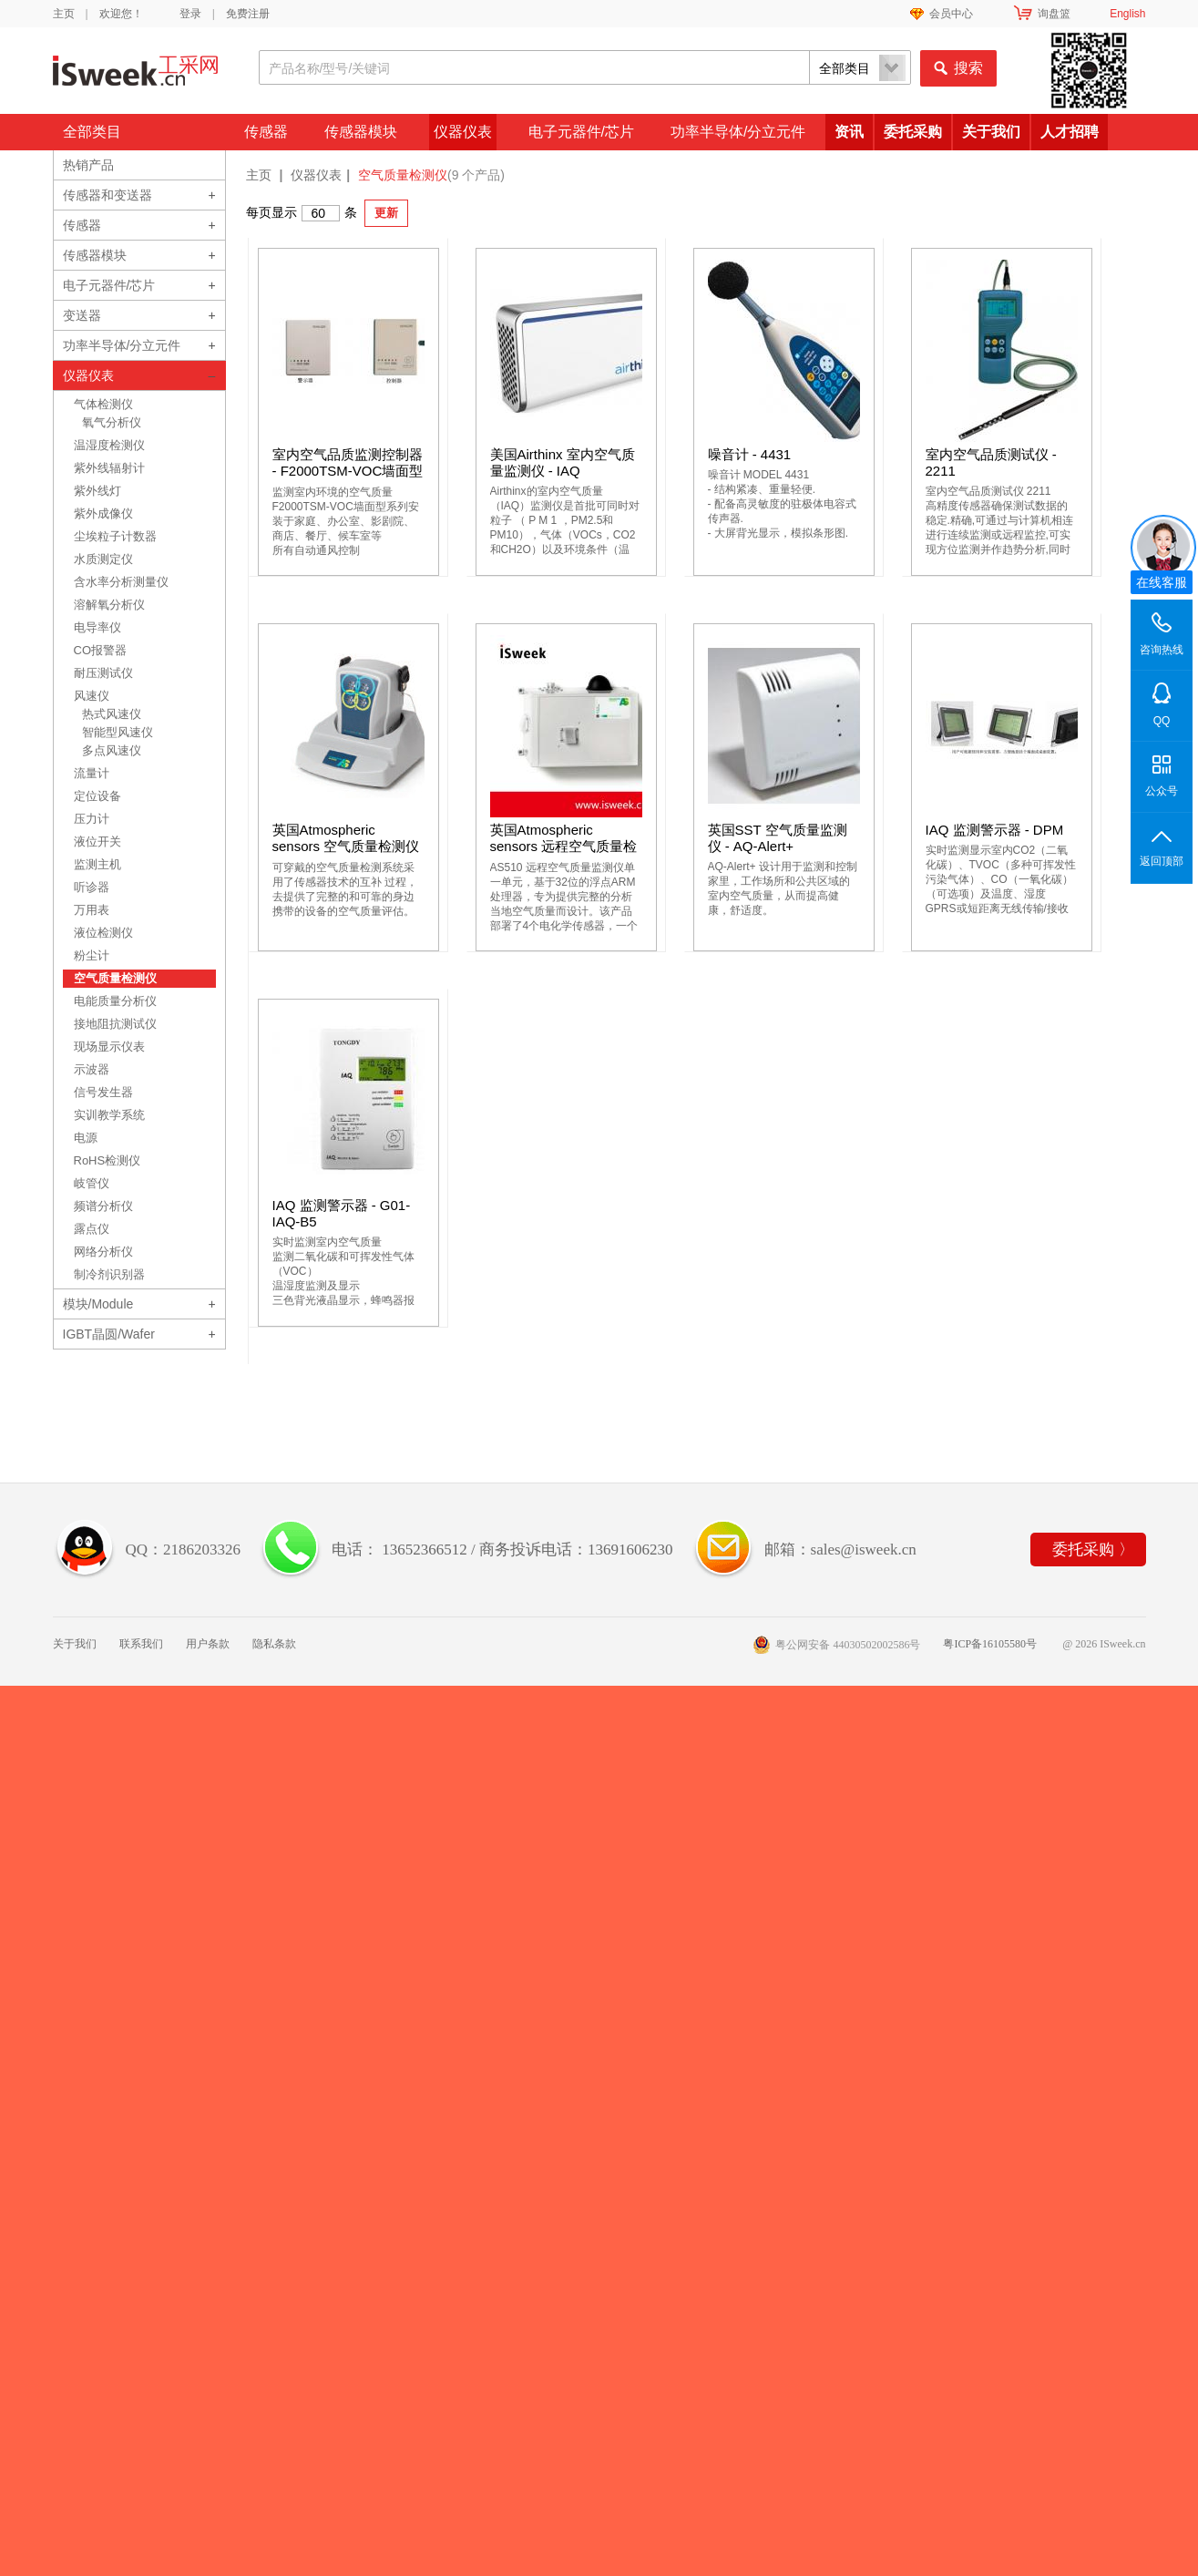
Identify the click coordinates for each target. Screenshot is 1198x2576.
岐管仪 (91, 1183)
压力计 (91, 819)
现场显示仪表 (109, 1046)
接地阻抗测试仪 (115, 1024)
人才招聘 (1069, 131)
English (1127, 13)
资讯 (849, 131)
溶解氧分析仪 (109, 604)
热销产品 (88, 165)
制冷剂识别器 (109, 1274)
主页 (64, 13)
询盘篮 (1054, 13)
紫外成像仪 (103, 513)
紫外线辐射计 (109, 468)
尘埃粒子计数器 (115, 536)
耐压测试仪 (103, 673)
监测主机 (97, 864)
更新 (386, 213)
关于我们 (991, 131)
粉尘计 (91, 955)
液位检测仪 (103, 932)
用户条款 (208, 1643)
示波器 (91, 1069)
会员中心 (951, 13)
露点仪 (91, 1229)
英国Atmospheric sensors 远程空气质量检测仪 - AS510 (564, 846)
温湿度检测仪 (109, 445)
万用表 (91, 910)
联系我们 (141, 1643)
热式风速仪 (111, 714)
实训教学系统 (109, 1115)
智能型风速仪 (117, 732)
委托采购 (913, 131)
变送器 (82, 315)
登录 (190, 13)
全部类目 (92, 131)
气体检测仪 (103, 404)
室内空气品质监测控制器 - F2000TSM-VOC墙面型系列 (348, 470)
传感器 (266, 131)
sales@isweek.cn (863, 1549)
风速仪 (91, 696)
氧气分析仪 (111, 422)
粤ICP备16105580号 (990, 1643)
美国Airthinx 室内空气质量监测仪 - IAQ (562, 462)
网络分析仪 (103, 1251)
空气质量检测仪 (115, 978)
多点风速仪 (111, 750)
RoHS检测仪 (107, 1160)
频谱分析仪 (103, 1206)
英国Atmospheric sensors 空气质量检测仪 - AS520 (346, 846)
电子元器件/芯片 (581, 131)
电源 (85, 1137)
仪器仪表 (463, 131)
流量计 (91, 773)
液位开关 (97, 841)
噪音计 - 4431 (750, 454)
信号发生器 (103, 1092)
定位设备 (97, 796)
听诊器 (91, 887)
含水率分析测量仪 (121, 582)
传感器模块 (360, 131)
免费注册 (248, 13)
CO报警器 (101, 650)
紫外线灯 (97, 491)
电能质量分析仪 (115, 1001)
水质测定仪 (103, 559)
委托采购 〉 (1092, 1549)
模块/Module (98, 1304)
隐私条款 (274, 1643)
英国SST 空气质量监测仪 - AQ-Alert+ (777, 838)
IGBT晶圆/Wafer (109, 1334)
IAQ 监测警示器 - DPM (995, 829)
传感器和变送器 (107, 195)
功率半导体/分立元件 (738, 131)
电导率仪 (97, 627)
